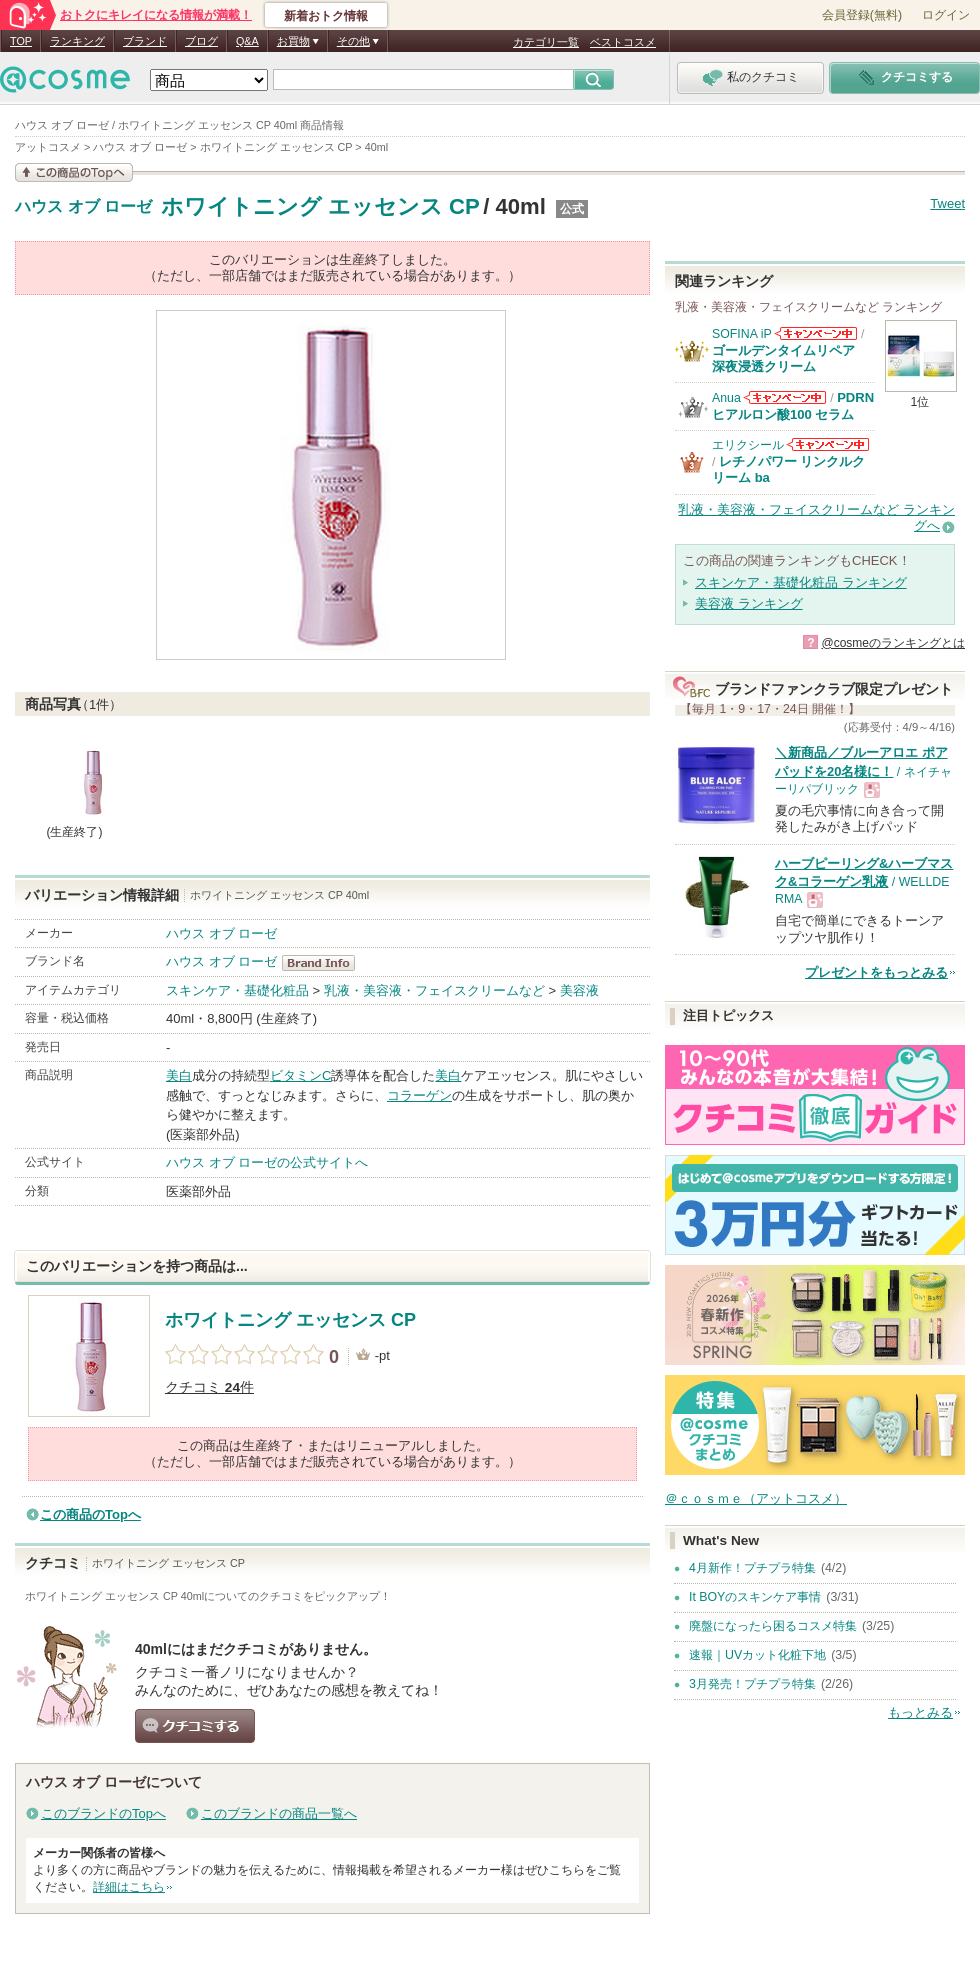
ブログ (201, 41)
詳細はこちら (129, 1887)
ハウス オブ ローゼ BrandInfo (324, 963)
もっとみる (920, 1712)
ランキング (77, 41)
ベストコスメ (623, 42)
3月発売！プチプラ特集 (752, 1684)
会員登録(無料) (862, 15)
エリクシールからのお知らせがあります (828, 444)
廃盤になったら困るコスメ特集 (773, 1626)
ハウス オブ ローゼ (83, 207)
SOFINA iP (742, 334)
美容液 (579, 990)
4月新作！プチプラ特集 (752, 1568)
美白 (179, 1075)
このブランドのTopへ (103, 1813)
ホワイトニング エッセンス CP (320, 206)
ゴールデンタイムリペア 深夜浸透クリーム (790, 358)
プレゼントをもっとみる (876, 972)
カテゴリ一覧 (546, 42)
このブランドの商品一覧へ (279, 1813)
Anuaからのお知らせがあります (785, 397)
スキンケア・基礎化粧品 (237, 990)
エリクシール (748, 445)
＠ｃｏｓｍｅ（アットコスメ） (756, 1498)
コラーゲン (419, 1095)
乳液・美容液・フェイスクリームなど (434, 990)
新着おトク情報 (326, 16)
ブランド (145, 41)
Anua (726, 398)
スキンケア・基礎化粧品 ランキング (801, 582)
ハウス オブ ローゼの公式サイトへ (267, 1162)
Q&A (247, 41)
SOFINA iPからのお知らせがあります (816, 333)
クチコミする (195, 1726)
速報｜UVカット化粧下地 (757, 1655)
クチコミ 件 (209, 1387)
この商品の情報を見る (74, 172)
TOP (21, 41)
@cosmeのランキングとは (893, 643)
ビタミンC (300, 1075)
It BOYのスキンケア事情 (755, 1597)
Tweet (947, 203)
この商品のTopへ (90, 1514)
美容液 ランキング (749, 603)
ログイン (946, 15)
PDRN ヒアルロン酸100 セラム (793, 405)
